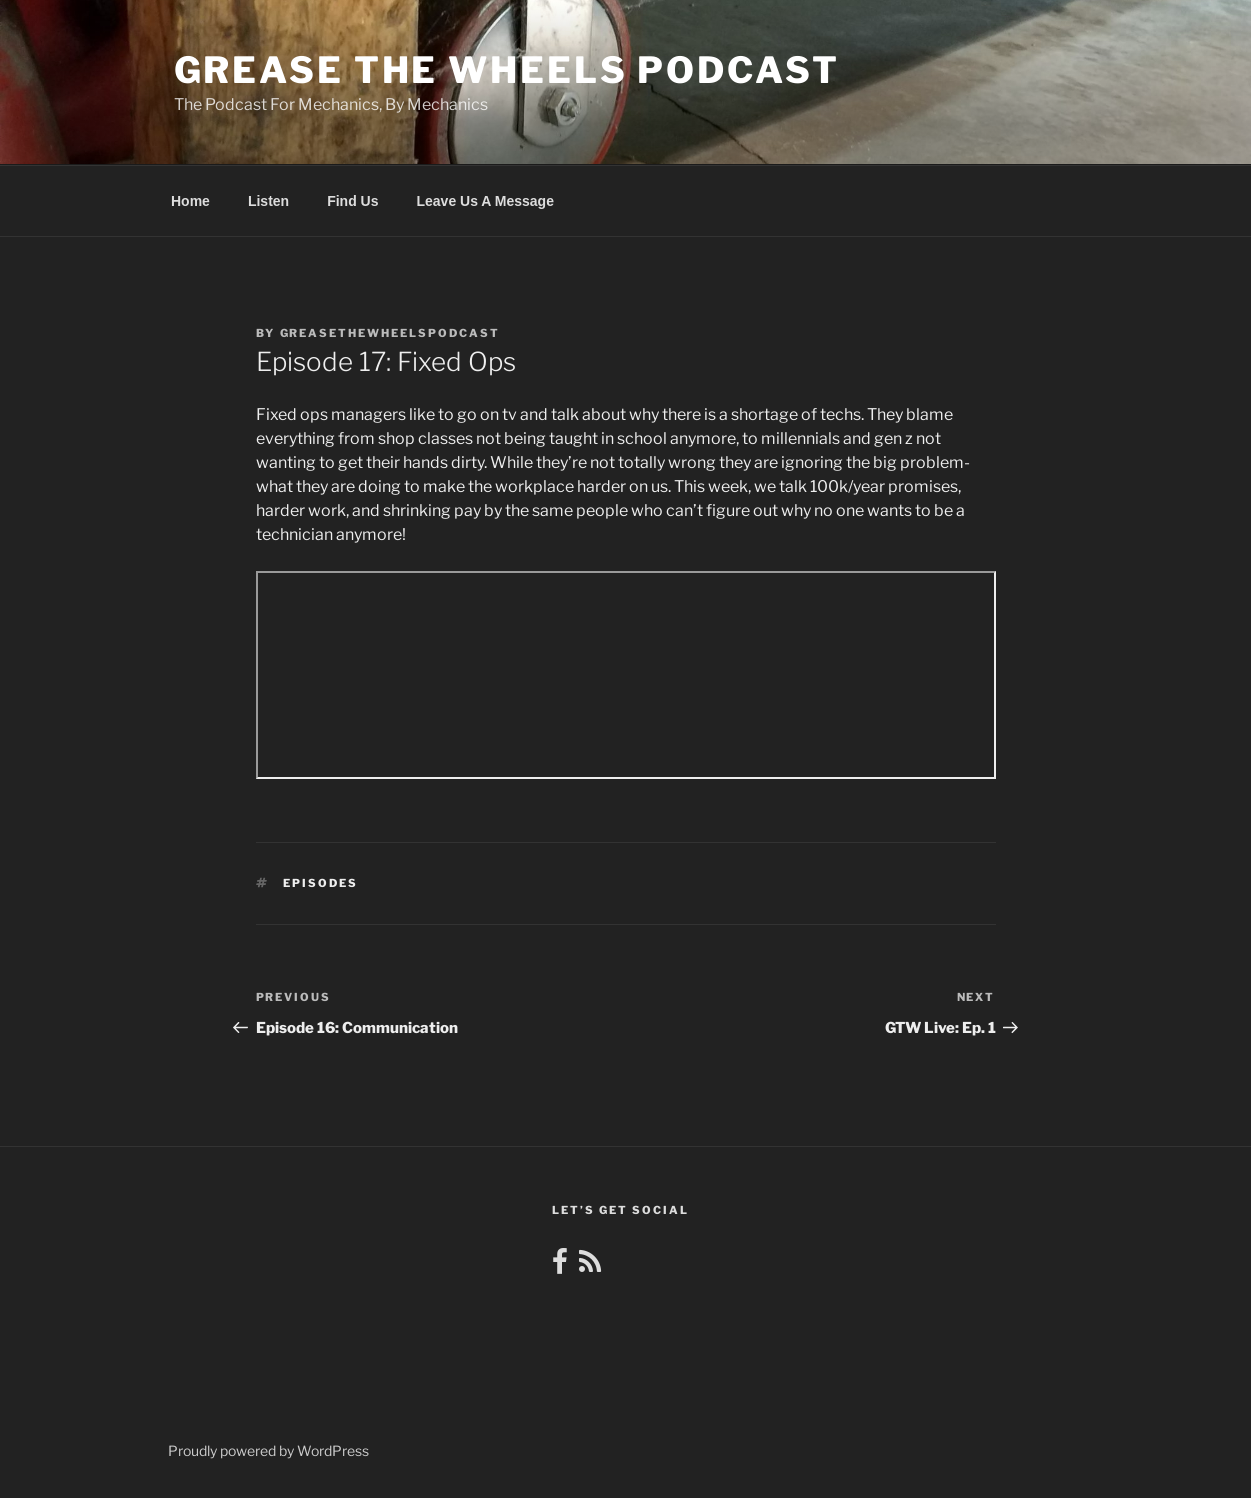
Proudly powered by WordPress (268, 1450)
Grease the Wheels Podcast (507, 70)
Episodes (320, 883)
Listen (268, 201)
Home (190, 201)
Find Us (352, 201)
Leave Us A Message (484, 201)
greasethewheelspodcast (390, 333)
